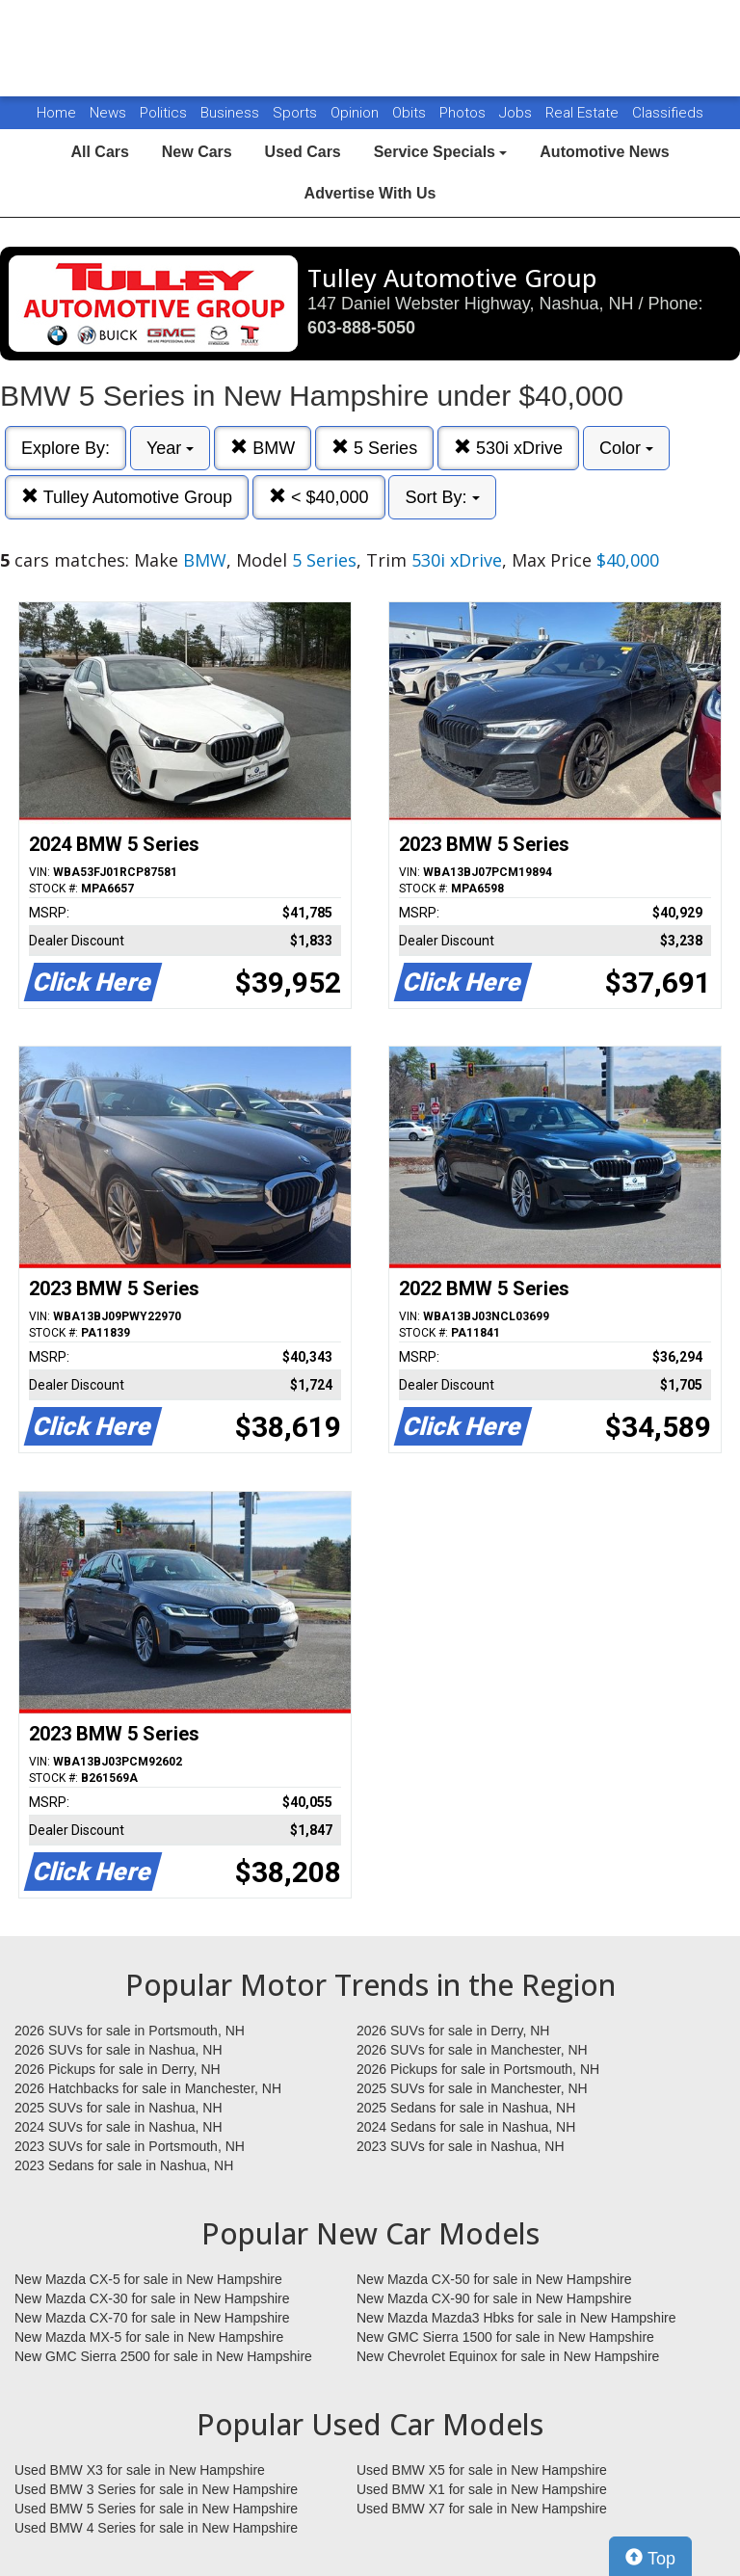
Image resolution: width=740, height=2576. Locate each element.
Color (626, 448)
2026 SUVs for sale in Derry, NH (453, 2030)
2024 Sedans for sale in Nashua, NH (466, 2127)
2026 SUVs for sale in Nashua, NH (118, 2050)
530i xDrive (508, 448)
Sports (297, 112)
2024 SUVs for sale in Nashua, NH (118, 2127)
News (108, 112)
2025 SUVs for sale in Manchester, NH (472, 2088)
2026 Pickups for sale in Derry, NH (117, 2069)
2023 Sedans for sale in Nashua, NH (123, 2165)
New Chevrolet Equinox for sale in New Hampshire (508, 2356)
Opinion (356, 112)
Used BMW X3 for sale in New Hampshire (139, 2470)
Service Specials (441, 152)
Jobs (517, 112)
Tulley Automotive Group (126, 497)
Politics (163, 112)
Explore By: (65, 448)
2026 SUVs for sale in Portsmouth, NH (129, 2030)
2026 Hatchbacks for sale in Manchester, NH (147, 2088)
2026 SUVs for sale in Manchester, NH (472, 2050)
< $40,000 (319, 497)
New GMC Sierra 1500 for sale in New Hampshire (505, 2337)
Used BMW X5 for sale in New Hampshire (482, 2470)
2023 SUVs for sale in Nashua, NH (461, 2146)
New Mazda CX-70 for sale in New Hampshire (152, 2317)
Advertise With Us (370, 193)
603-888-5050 (361, 327)
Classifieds (667, 112)
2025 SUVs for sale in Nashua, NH (118, 2107)
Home (56, 112)
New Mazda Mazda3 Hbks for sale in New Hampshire (516, 2317)
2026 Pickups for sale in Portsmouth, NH (478, 2069)
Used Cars (303, 152)
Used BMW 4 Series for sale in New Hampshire (156, 2528)
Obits (411, 112)
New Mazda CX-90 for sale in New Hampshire (494, 2298)
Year (170, 448)
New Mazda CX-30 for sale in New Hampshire (152, 2298)
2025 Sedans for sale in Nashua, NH (466, 2107)
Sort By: (442, 497)
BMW (262, 448)
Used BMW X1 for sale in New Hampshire (482, 2489)
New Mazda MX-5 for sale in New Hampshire (148, 2337)
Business (231, 112)
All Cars (99, 152)
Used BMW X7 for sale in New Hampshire (482, 2508)
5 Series (374, 448)
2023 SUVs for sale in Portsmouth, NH (129, 2146)
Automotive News (604, 152)
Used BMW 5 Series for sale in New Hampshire (156, 2508)
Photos (464, 112)
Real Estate (583, 112)
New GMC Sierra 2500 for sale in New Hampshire (163, 2356)
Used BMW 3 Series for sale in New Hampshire (156, 2489)
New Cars (197, 152)
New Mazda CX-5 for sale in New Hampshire (148, 2279)
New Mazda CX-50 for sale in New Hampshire (494, 2279)
